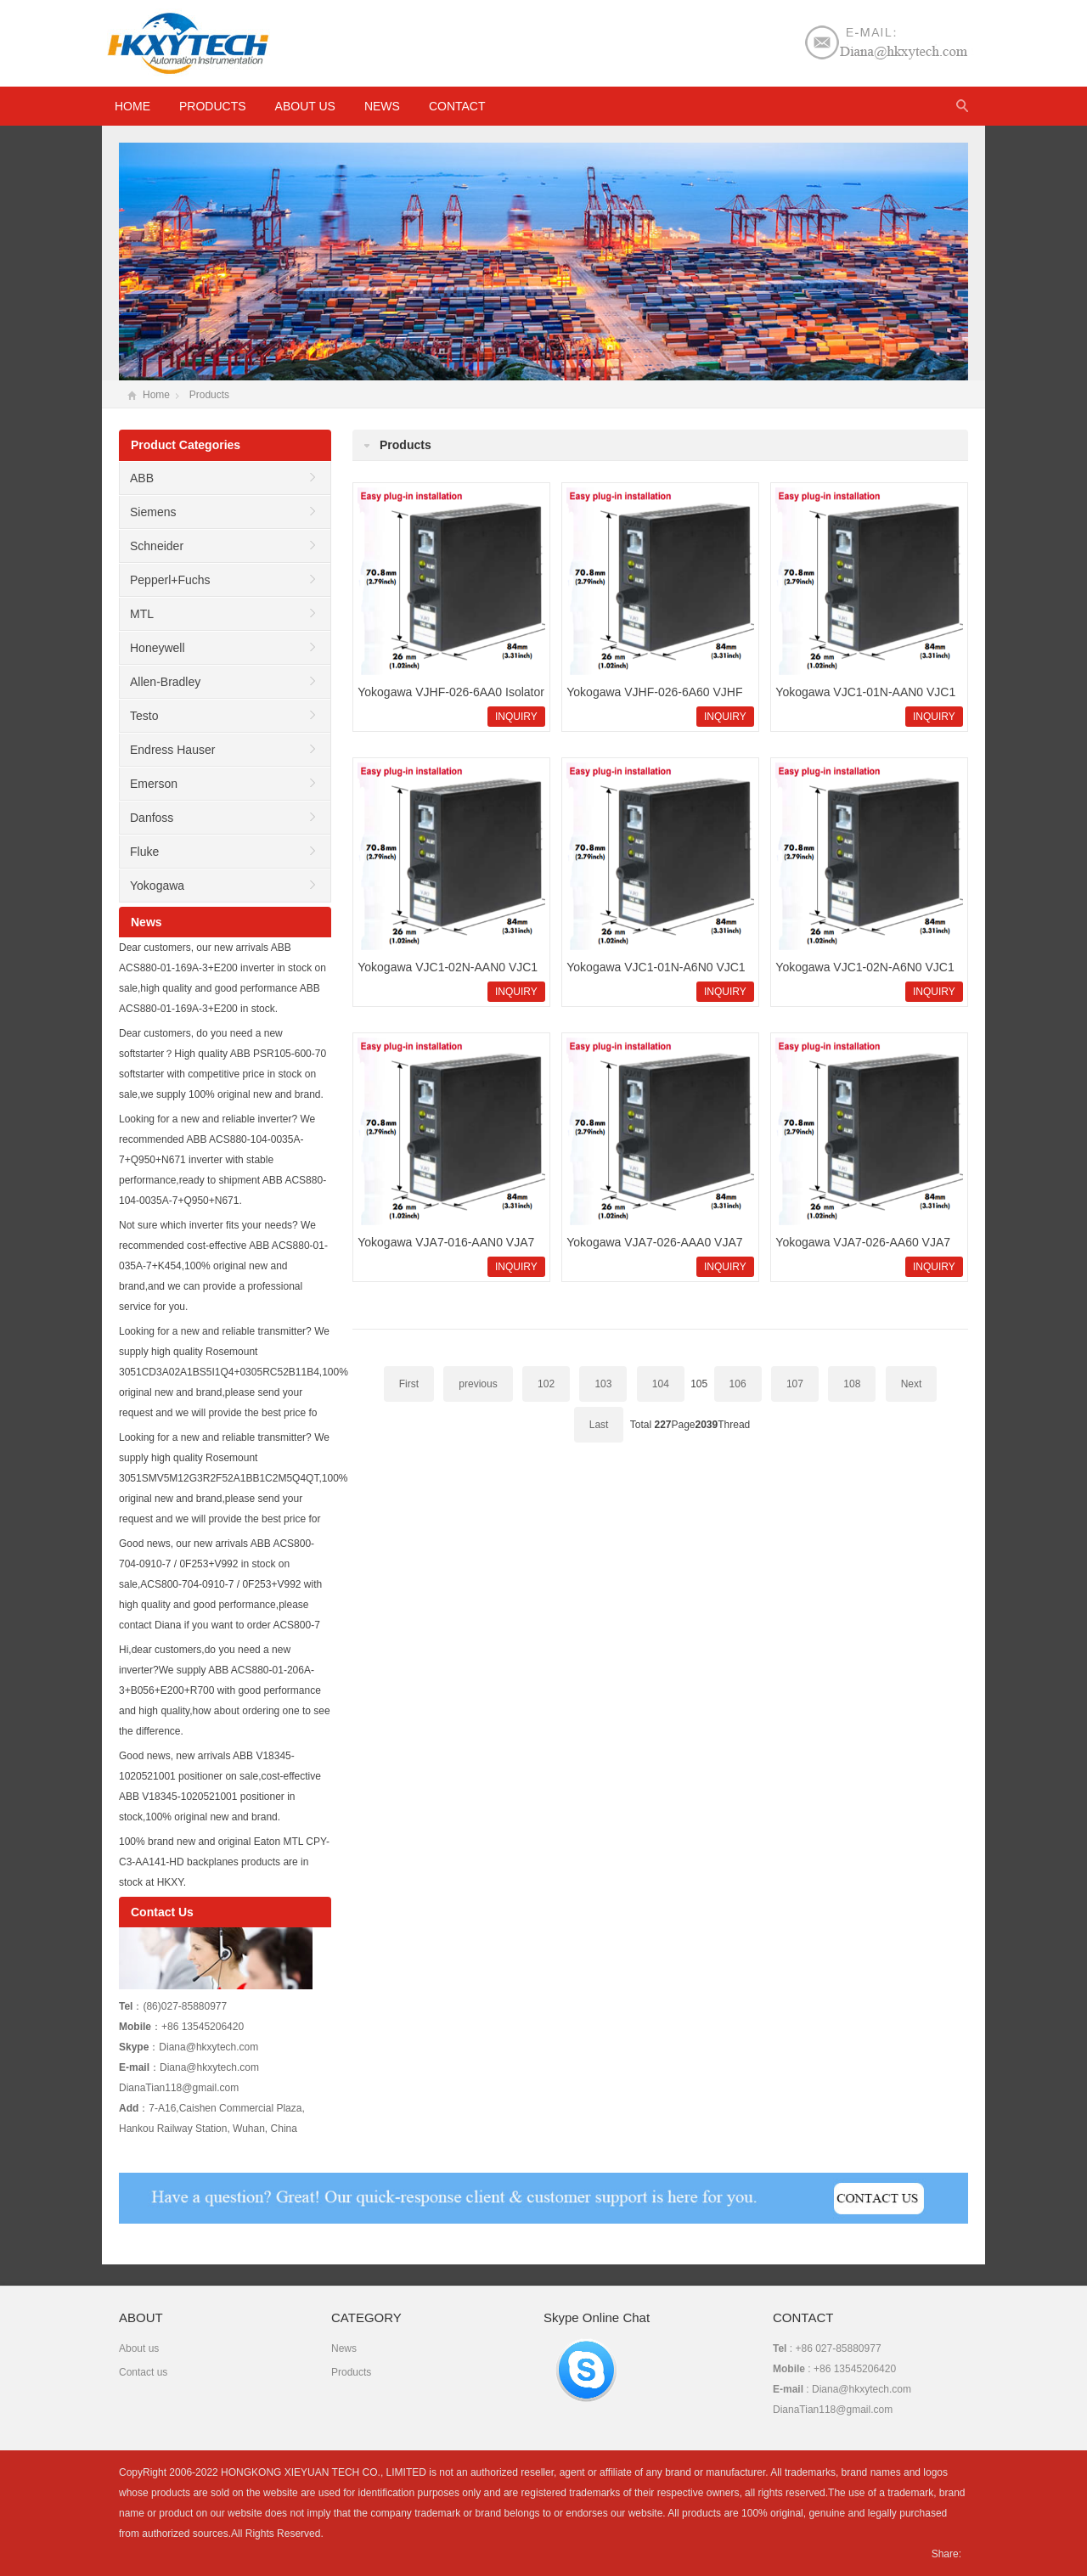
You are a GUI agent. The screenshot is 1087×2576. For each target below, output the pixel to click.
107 (794, 1384)
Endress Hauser (172, 749)
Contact (457, 106)
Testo (144, 716)
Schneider (156, 546)
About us (305, 106)
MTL (142, 614)
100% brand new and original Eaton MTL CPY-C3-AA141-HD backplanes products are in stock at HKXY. (224, 1862)
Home (156, 395)
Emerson (153, 783)
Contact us (143, 2372)
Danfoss (151, 817)
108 (851, 1384)
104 (660, 1384)
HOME (132, 106)
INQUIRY (516, 717)
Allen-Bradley (165, 682)
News (382, 106)
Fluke (144, 851)
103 (602, 1384)
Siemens (153, 512)
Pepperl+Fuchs (170, 580)
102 (546, 1384)
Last (599, 1425)
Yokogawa (157, 885)
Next (911, 1384)
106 (737, 1384)
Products (212, 106)
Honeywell (157, 648)
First (409, 1384)
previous (478, 1384)
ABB (142, 478)
